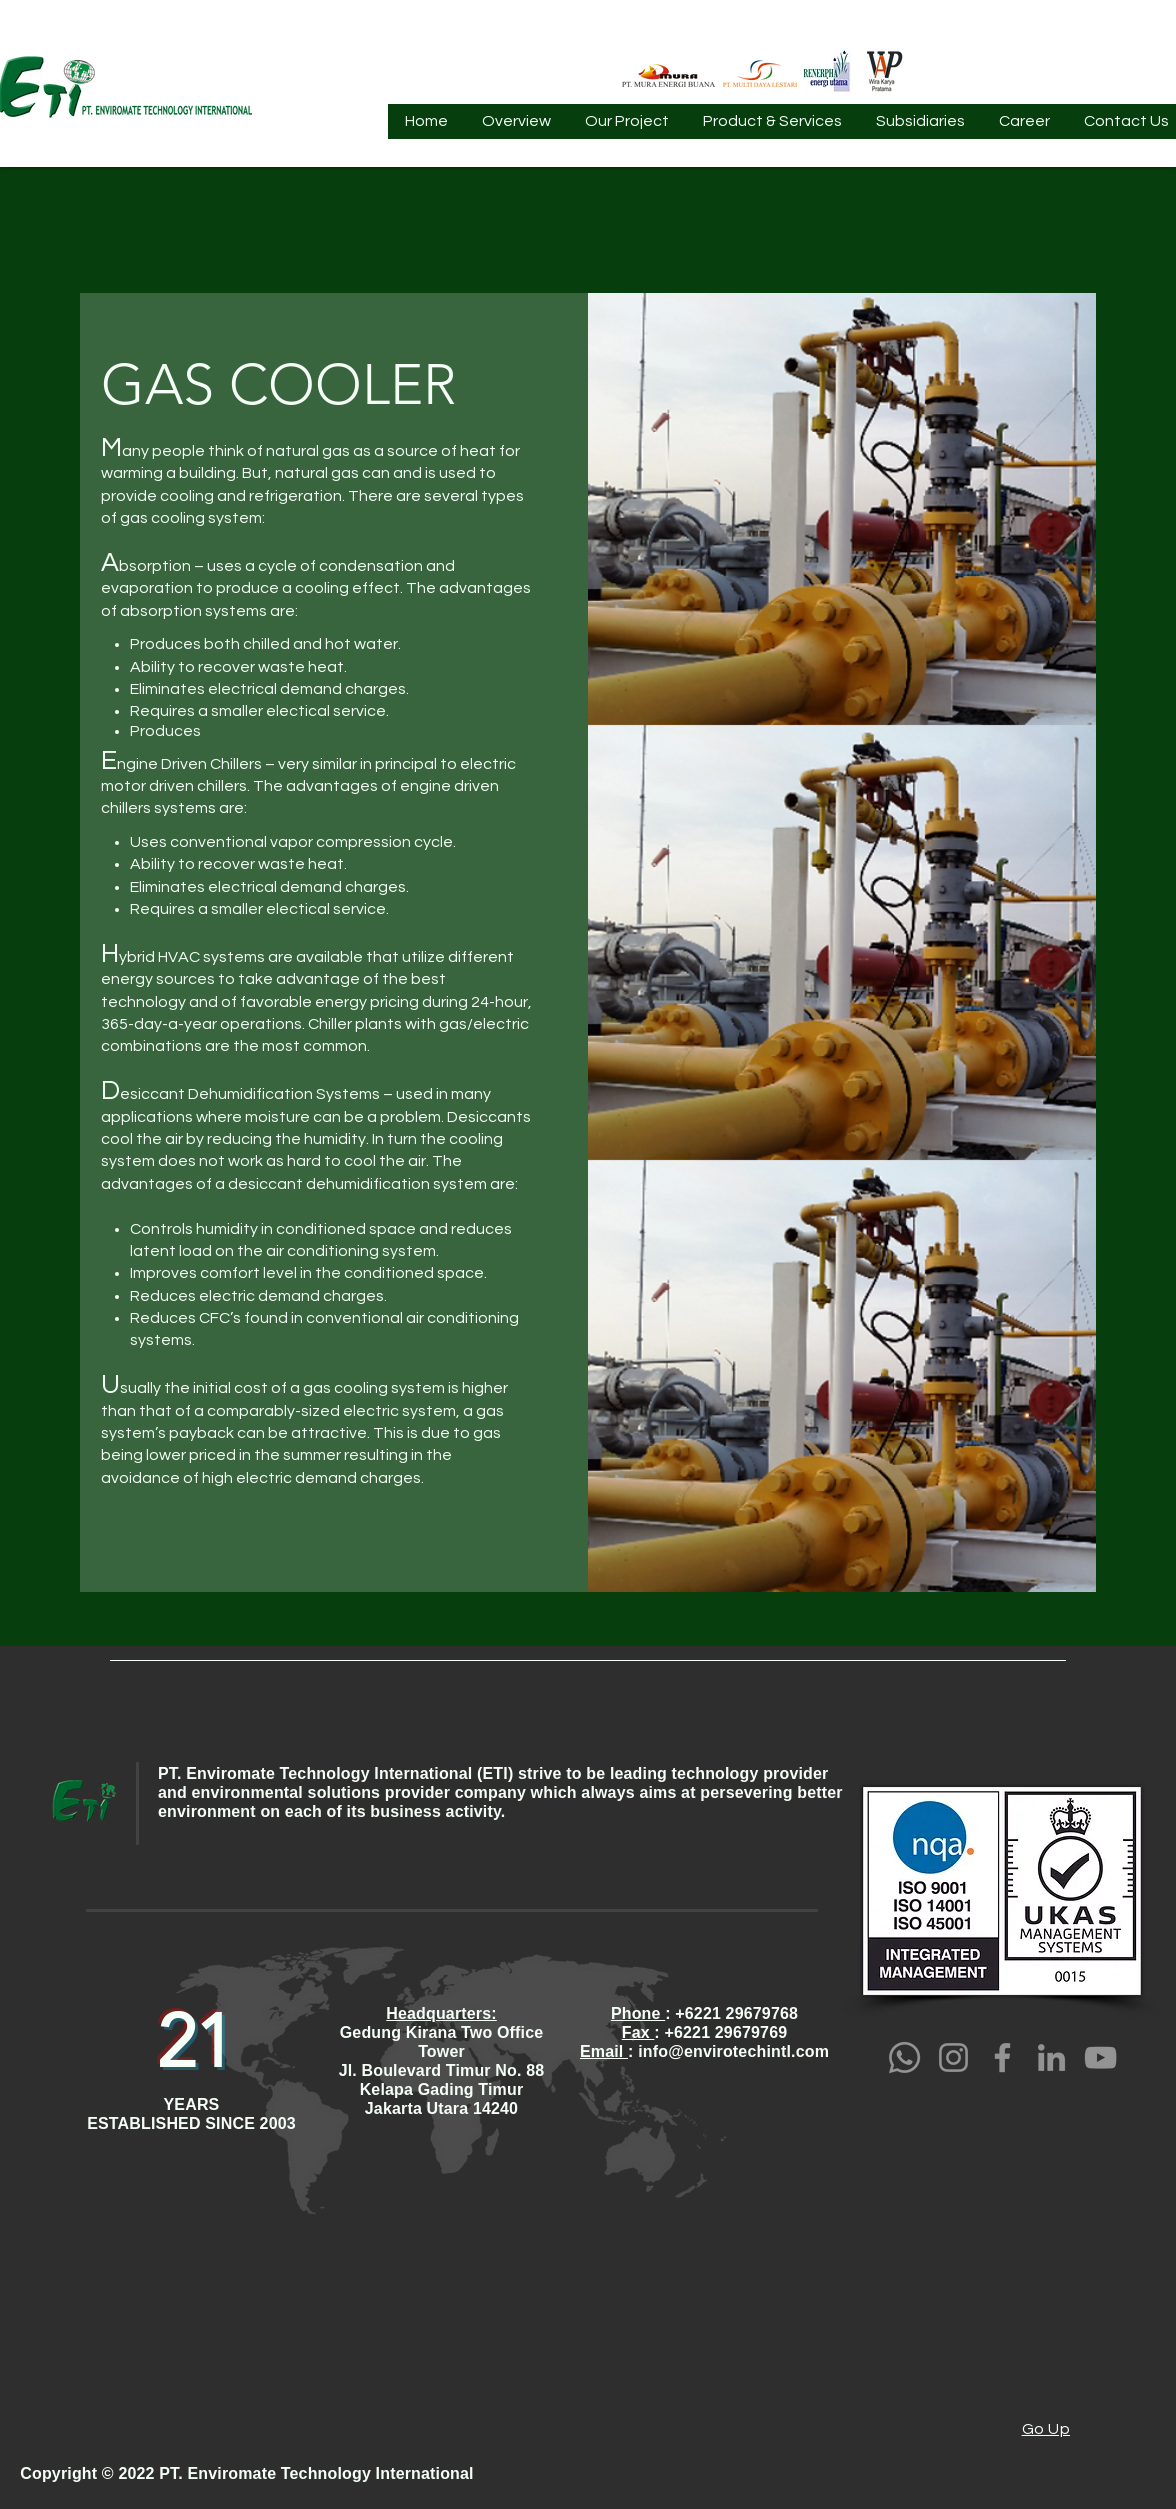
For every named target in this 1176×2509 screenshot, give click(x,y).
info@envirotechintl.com (733, 2051)
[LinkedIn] (1051, 2057)
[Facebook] (1002, 2057)
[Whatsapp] (904, 2057)
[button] (516, 128)
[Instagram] (953, 2057)
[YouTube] (1100, 2057)
